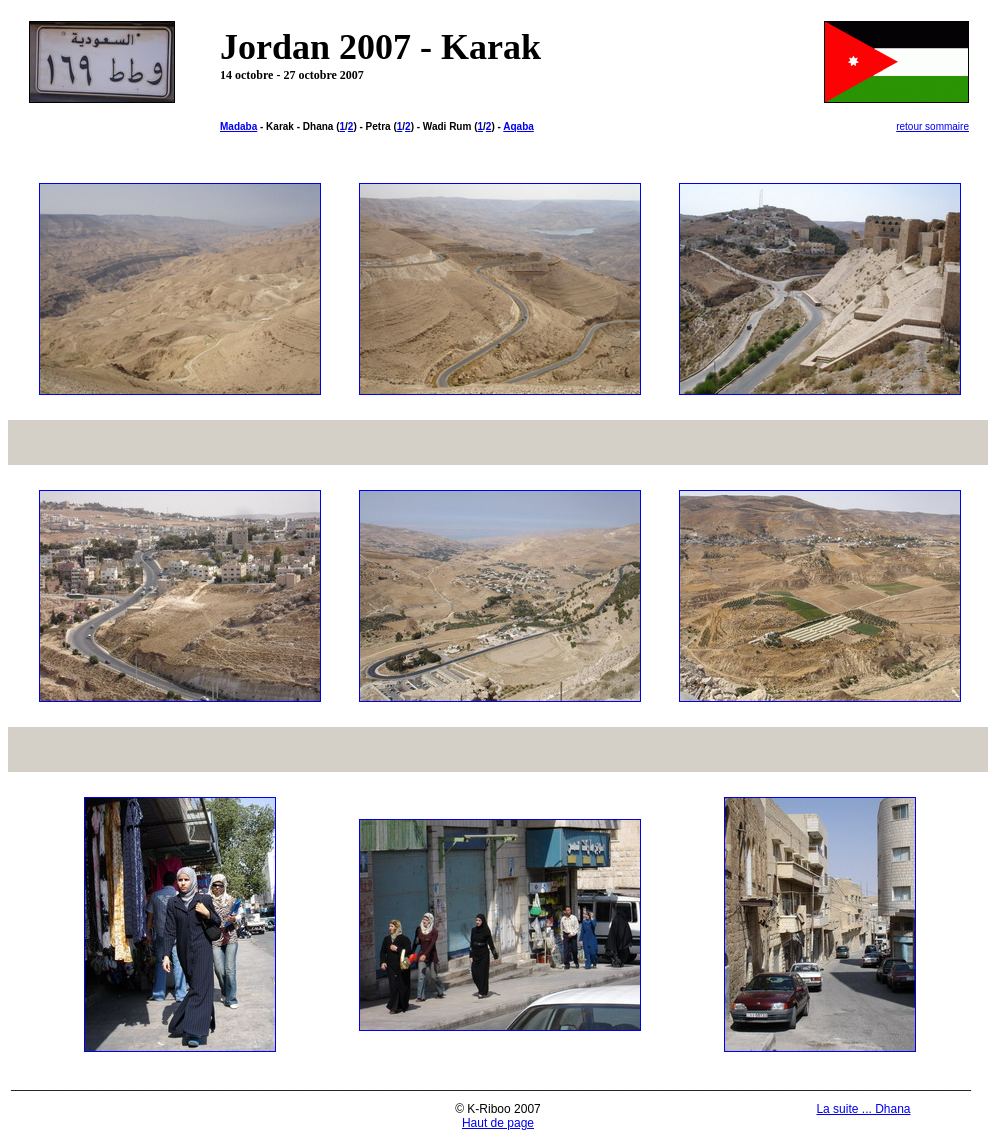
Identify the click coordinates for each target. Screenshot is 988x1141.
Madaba (238, 126)
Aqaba (518, 126)
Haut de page (498, 1123)
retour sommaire (932, 126)
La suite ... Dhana (863, 1109)
